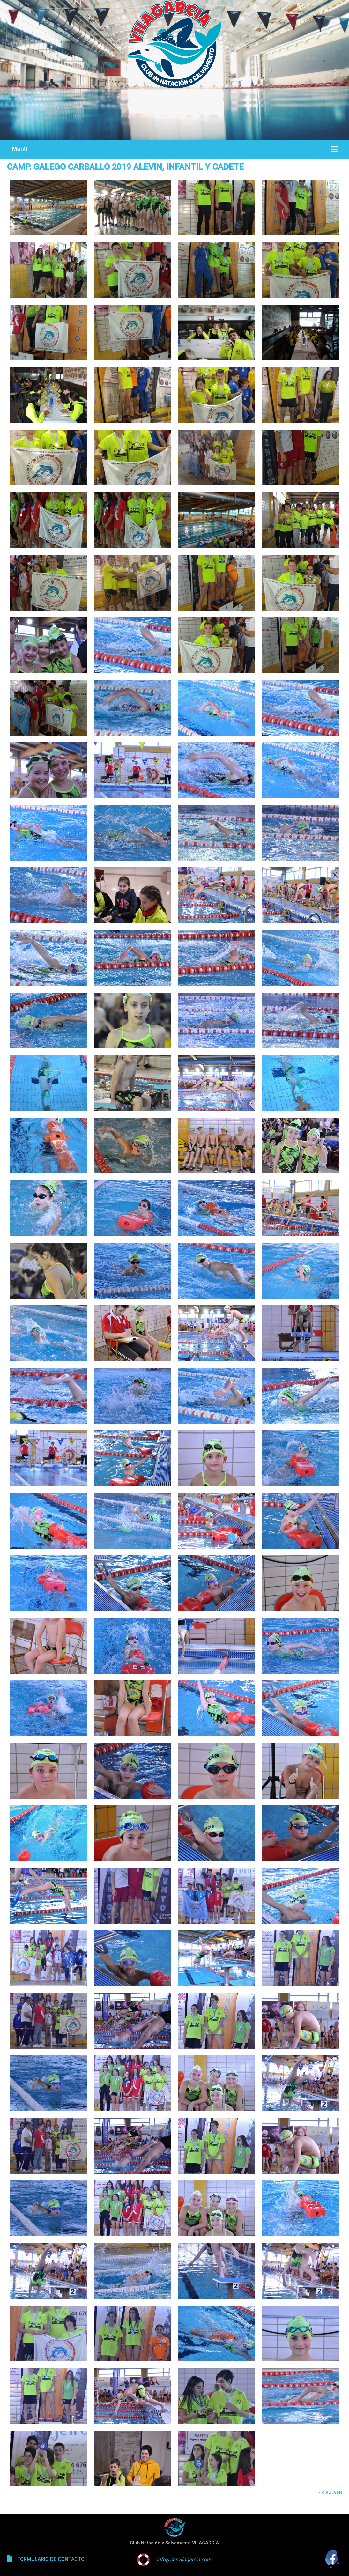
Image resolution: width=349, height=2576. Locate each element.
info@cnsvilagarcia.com (184, 2560)
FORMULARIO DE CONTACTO (51, 2559)
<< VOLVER (330, 2492)
